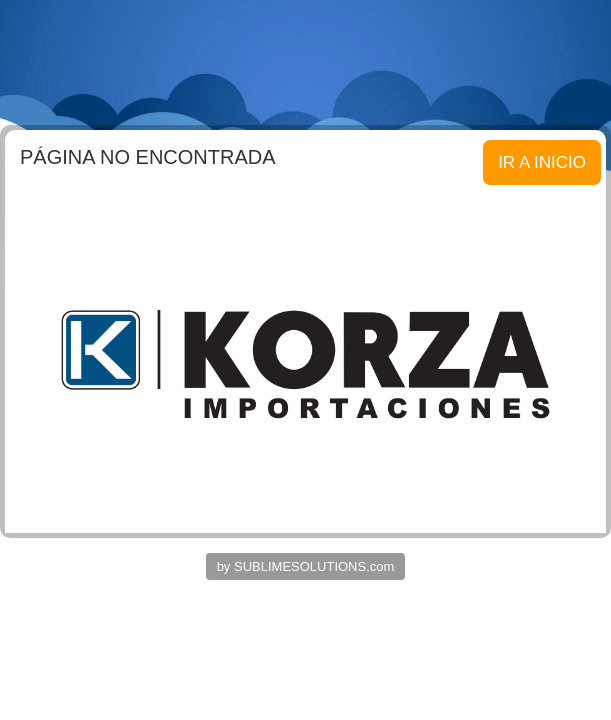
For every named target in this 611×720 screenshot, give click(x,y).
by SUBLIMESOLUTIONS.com (306, 566)
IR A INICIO (542, 162)
